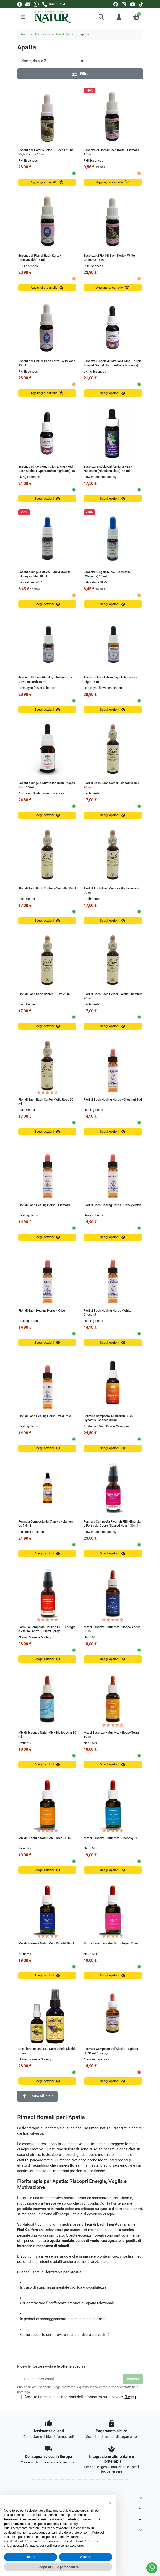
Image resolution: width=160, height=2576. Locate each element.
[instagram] (124, 4)
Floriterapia (42, 34)
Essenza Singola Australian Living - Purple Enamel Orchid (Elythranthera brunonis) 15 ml (113, 365)
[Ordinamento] (52, 61)
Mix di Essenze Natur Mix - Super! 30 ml (111, 1943)
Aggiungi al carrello (47, 182)
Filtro (80, 74)
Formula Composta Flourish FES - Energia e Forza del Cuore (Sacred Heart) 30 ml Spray (112, 1526)
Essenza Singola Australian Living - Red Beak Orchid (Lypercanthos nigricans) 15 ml (46, 471)
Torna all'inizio (37, 2096)
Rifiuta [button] (30, 2557)
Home (25, 34)
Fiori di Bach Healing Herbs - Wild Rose (45, 1416)
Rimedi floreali (65, 34)
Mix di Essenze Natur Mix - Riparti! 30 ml (46, 1943)
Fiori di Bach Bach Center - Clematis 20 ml (47, 888)
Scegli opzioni (113, 393)
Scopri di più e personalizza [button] (58, 2567)
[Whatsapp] (36, 4)
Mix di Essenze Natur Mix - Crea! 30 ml (44, 1838)
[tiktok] (141, 4)
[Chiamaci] (53, 4)
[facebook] (115, 4)
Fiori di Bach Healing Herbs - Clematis (44, 1205)
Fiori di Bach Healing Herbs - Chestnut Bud (113, 1099)
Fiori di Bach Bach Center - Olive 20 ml (44, 994)
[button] (101, 17)
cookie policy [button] (69, 2524)
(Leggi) (130, 2397)
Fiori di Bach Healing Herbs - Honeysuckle (112, 1205)
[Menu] (23, 17)
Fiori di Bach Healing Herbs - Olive (41, 1310)
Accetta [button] (85, 2557)
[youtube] (132, 4)
